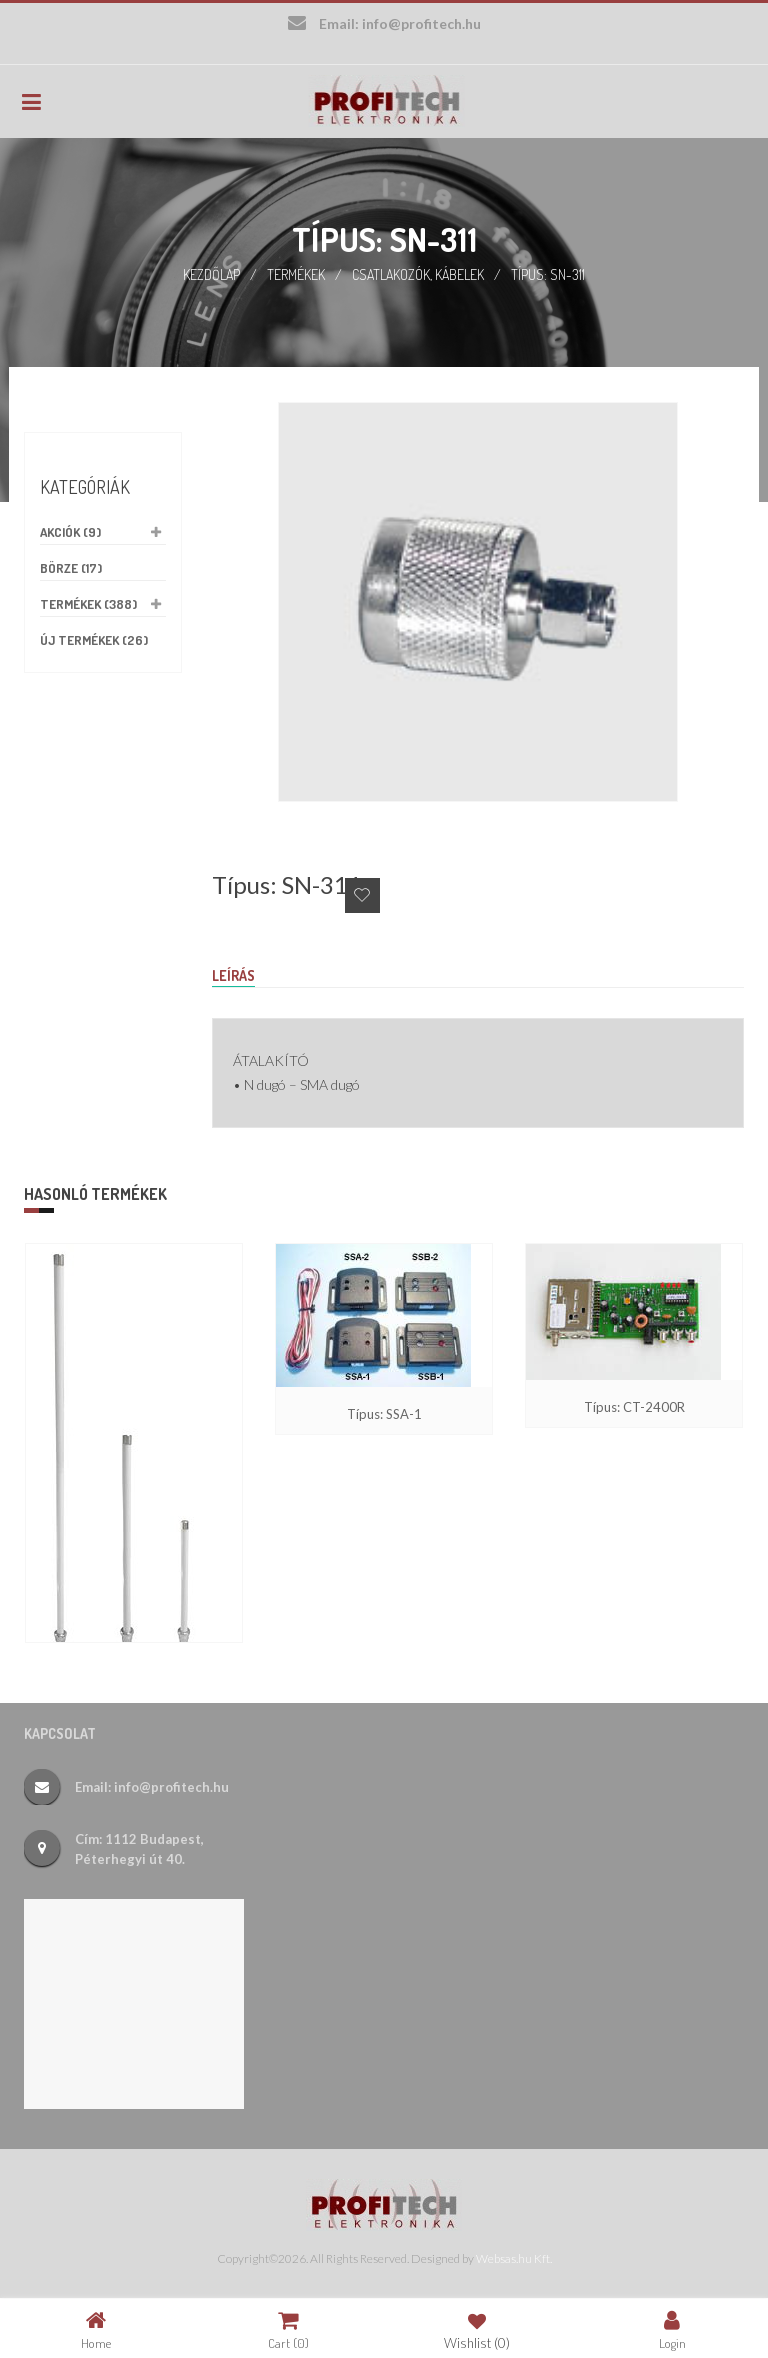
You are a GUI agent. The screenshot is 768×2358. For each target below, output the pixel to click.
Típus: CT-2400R (634, 1407)
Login (672, 2329)
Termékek (296, 274)
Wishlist (477, 2329)
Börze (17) (71, 568)
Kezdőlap (211, 274)
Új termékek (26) (94, 640)
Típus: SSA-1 (384, 1414)
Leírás (233, 975)
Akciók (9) (70, 532)
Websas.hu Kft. (514, 2258)
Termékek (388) (88, 604)
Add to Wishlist (362, 895)
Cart (288, 2329)
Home (96, 2329)
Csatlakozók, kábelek (418, 274)
